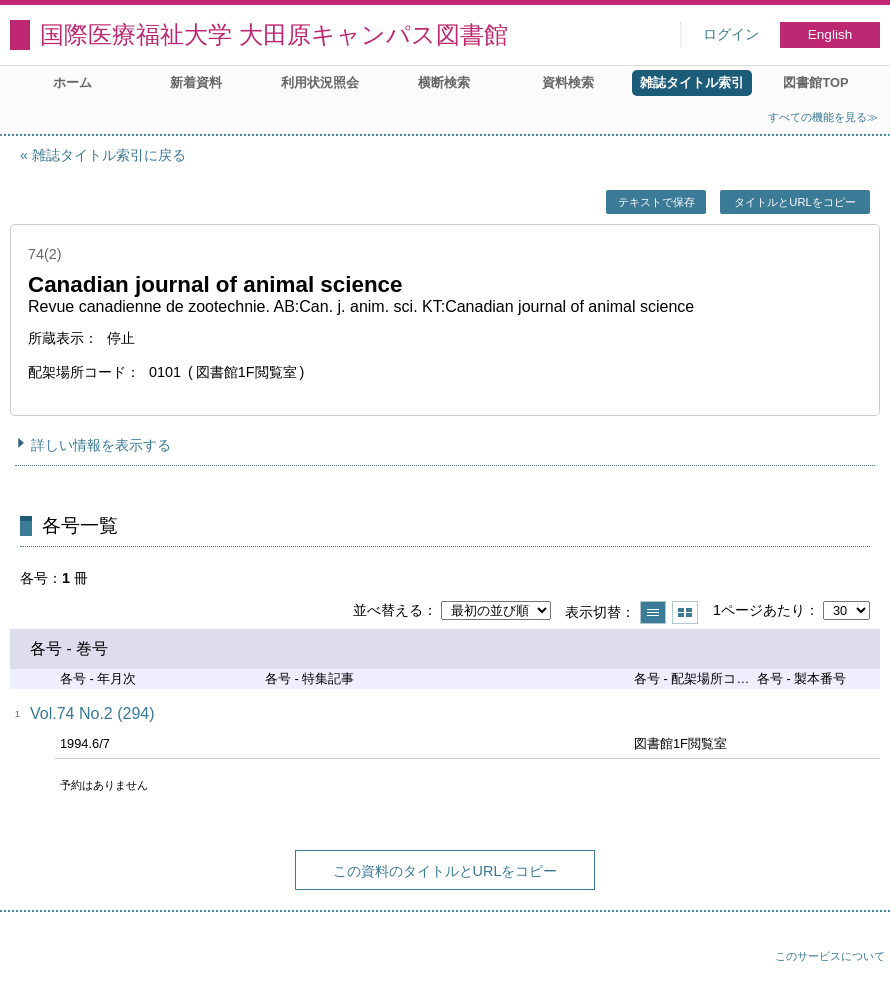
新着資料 (196, 82)
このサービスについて (830, 956)
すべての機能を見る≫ (823, 117)
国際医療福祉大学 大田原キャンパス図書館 (274, 34)
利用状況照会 (320, 82)
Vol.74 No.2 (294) (92, 713)
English (830, 34)
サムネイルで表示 (685, 612)
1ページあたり (759, 610)
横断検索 (444, 82)
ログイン (731, 34)
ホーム (72, 82)
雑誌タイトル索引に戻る (109, 155)
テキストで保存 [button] (656, 202)
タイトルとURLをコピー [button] (794, 202)
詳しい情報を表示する (101, 445)
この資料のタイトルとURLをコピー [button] (445, 871)
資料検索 (568, 82)
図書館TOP (815, 82)
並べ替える (388, 610)
